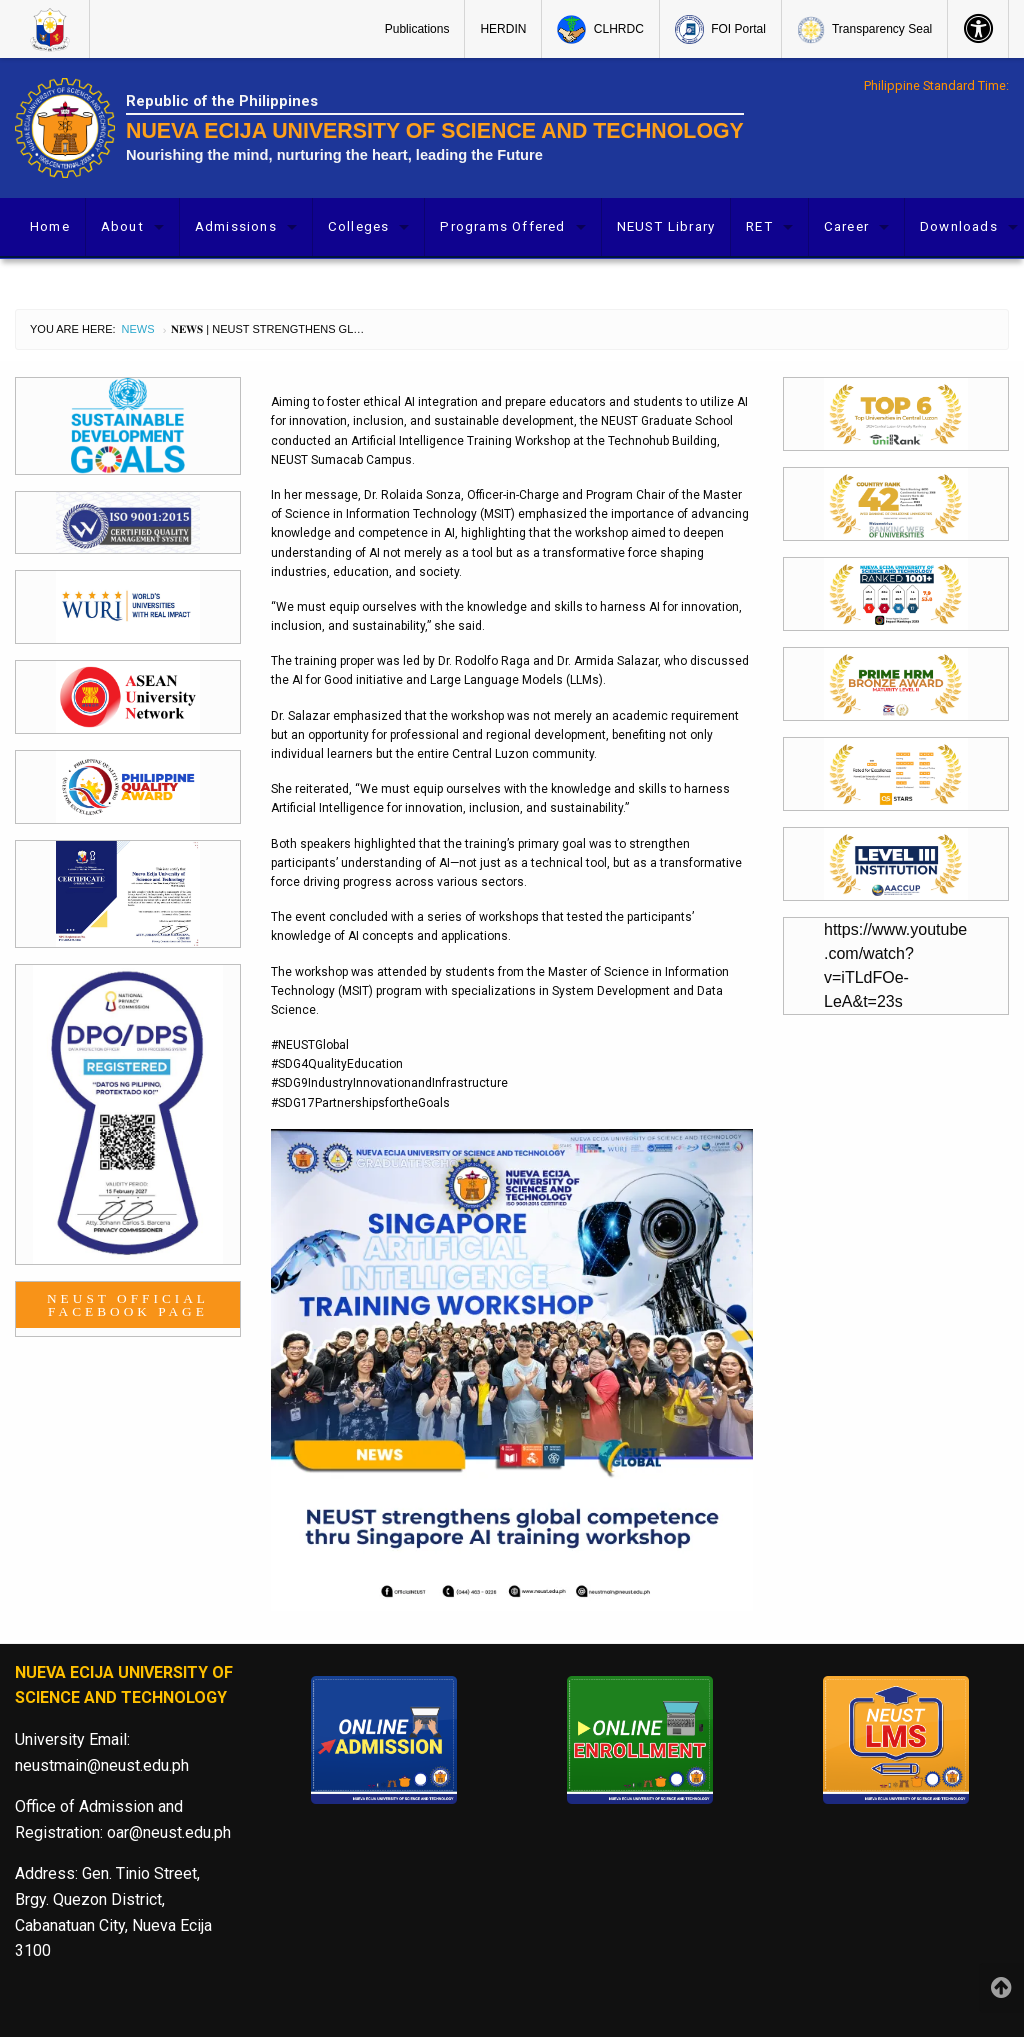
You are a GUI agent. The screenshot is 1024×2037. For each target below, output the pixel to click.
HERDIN (503, 29)
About (122, 226)
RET (759, 226)
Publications (417, 29)
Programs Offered (502, 226)
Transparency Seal (864, 30)
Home (50, 226)
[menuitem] (52, 29)
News (138, 329)
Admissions (236, 226)
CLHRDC (600, 29)
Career (846, 226)
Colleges (359, 226)
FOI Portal (720, 29)
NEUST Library (666, 226)
